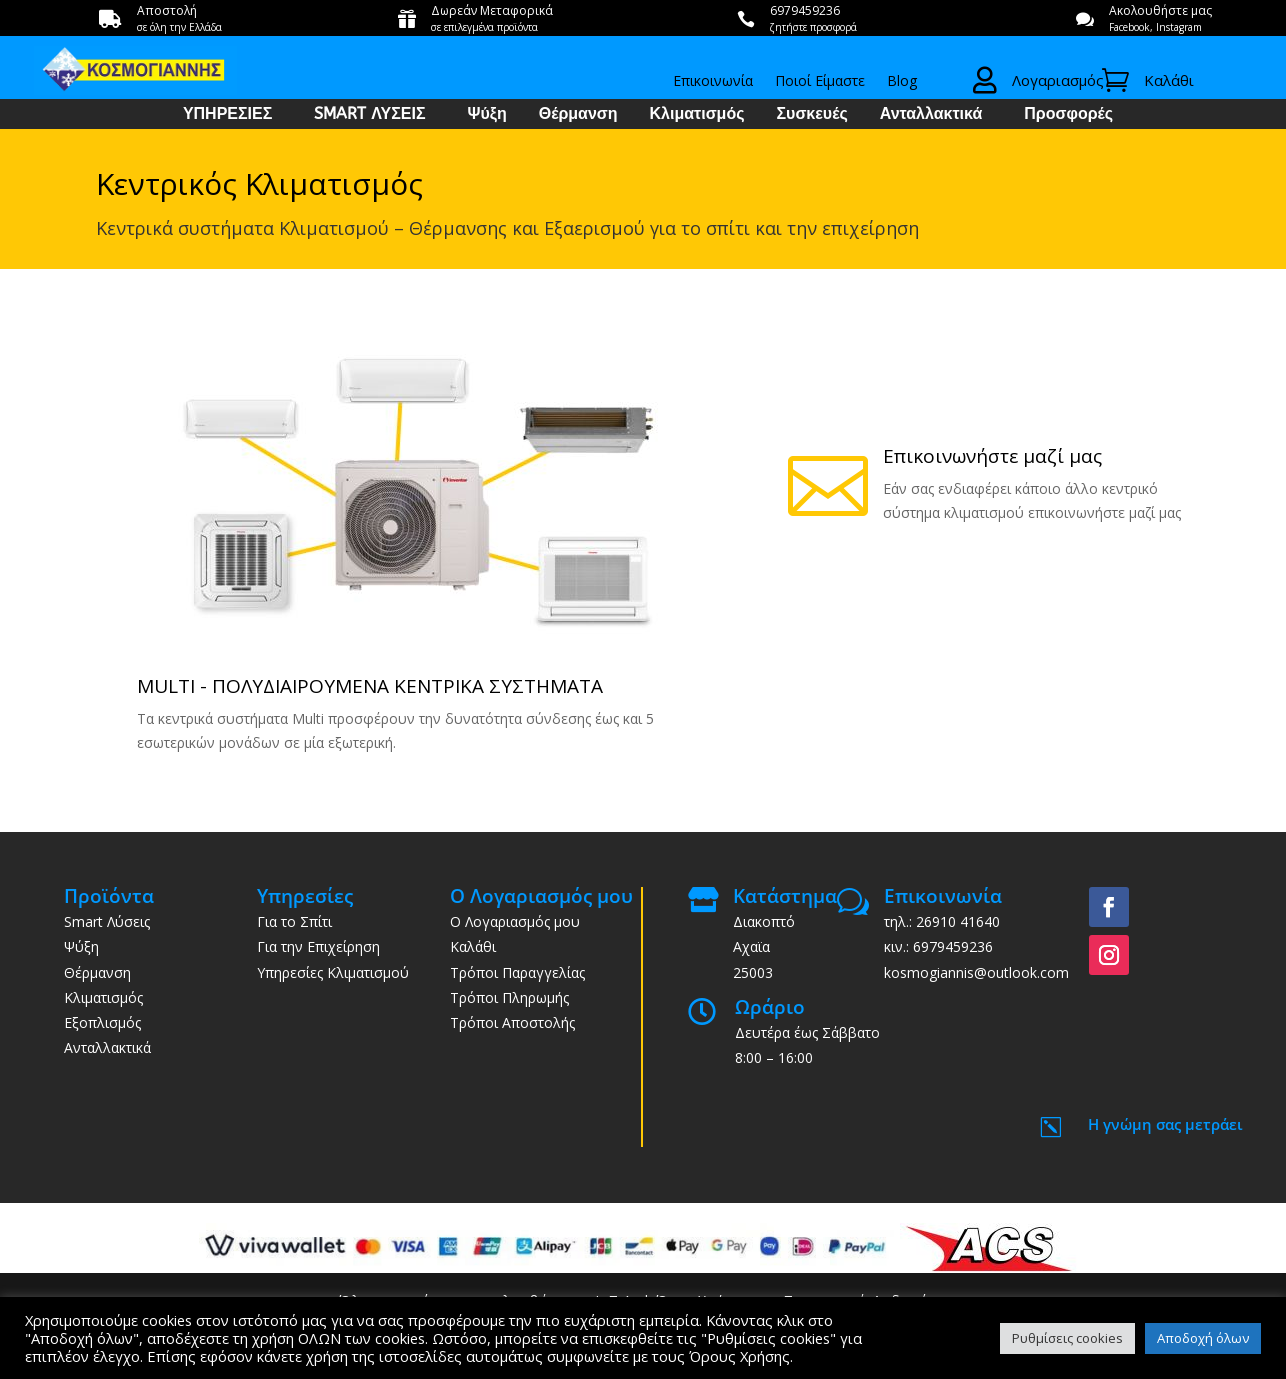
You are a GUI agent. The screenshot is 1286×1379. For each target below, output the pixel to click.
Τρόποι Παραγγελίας (517, 972)
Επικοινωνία (713, 82)
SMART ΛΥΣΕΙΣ (369, 115)
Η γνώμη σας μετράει (1165, 1124)
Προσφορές (1068, 115)
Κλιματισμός (697, 115)
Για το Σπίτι (294, 921)
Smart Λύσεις (107, 921)
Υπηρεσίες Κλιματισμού (333, 972)
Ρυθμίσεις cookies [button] (1067, 1338)
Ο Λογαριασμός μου (515, 921)
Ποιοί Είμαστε (820, 82)
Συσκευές (811, 115)
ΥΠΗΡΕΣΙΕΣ (227, 115)
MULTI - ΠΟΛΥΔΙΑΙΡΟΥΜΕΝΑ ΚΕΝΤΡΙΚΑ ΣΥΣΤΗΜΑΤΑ (370, 686)
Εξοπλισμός (102, 1022)
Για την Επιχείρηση (318, 946)
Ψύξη (487, 115)
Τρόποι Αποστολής (512, 1022)
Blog (902, 82)
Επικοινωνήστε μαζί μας (992, 456)
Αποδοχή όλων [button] (1203, 1338)
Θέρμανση (578, 115)
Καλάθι (473, 946)
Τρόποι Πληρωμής (509, 997)
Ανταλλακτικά (931, 115)
